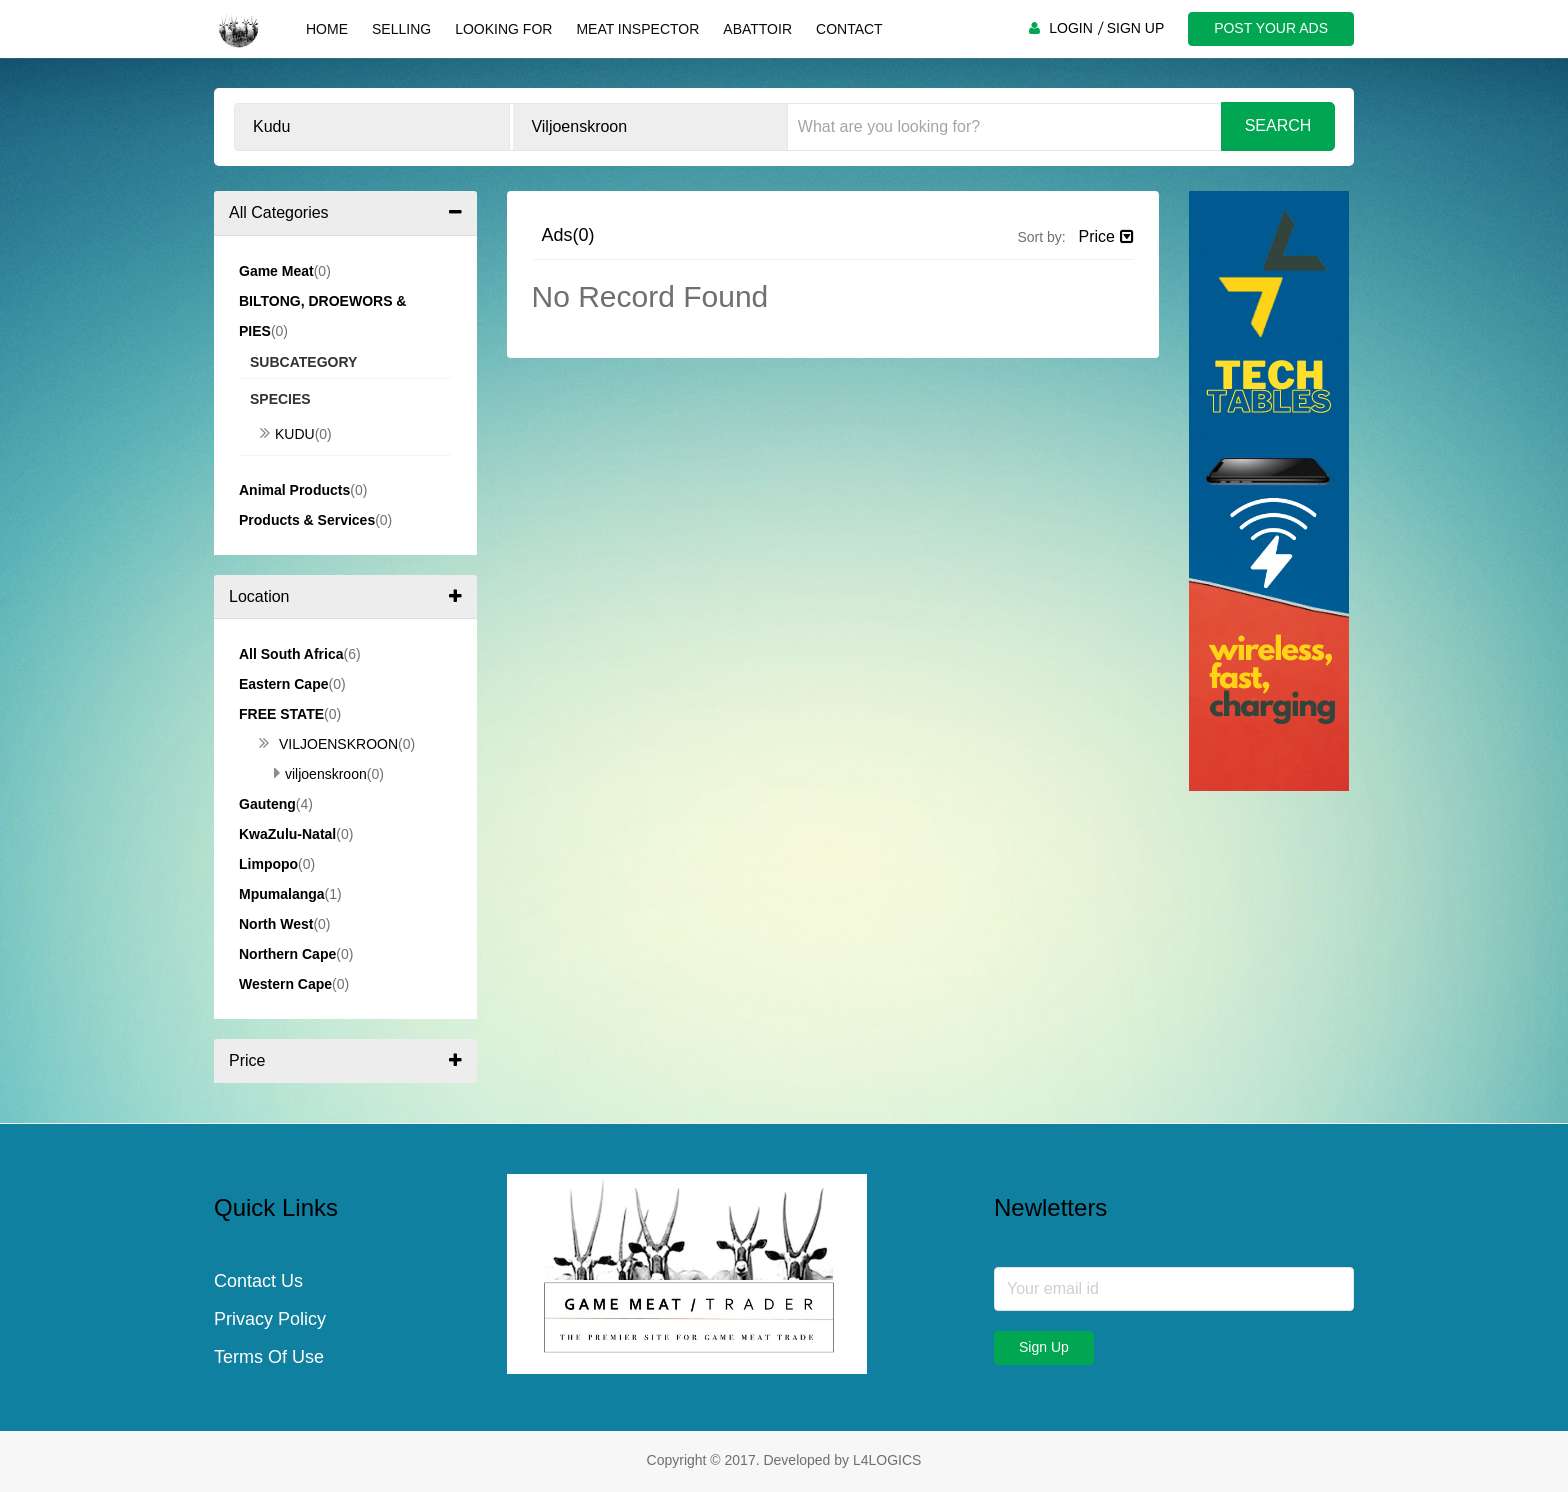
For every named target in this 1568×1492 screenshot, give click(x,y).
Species (280, 399)
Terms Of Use (269, 1357)
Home (327, 29)
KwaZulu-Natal (287, 834)
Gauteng (267, 804)
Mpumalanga (282, 894)
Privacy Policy (270, 1319)
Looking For (503, 29)
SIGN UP (1136, 28)
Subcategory (303, 362)
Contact (849, 29)
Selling (401, 29)
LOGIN (1071, 28)
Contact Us (258, 1281)
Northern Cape (287, 954)
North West (276, 924)
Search (1278, 125)
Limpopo (268, 864)
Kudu (287, 434)
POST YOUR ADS (1271, 28)
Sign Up (1044, 1347)
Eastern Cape (283, 684)
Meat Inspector (637, 29)
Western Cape (285, 984)
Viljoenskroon (328, 744)
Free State (281, 714)
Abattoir (757, 29)
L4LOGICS (887, 1460)
